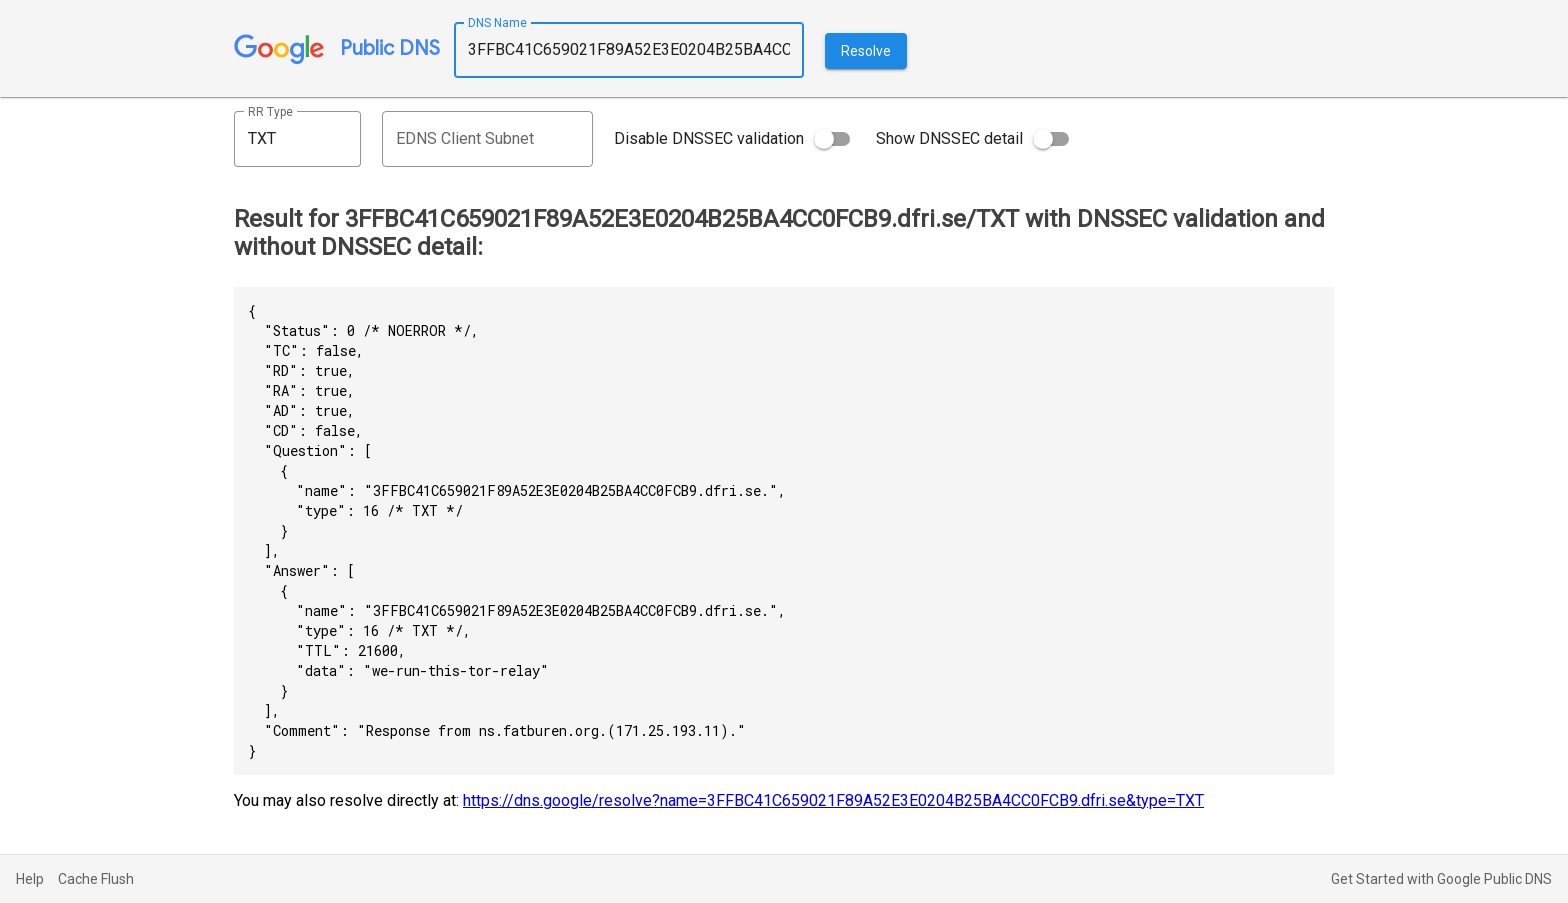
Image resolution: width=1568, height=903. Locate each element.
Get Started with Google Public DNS (1441, 879)
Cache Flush (96, 879)
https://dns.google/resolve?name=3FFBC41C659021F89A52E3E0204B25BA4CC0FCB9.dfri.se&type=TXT (833, 800)
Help (30, 879)
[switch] (832, 139)
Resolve (866, 51)
